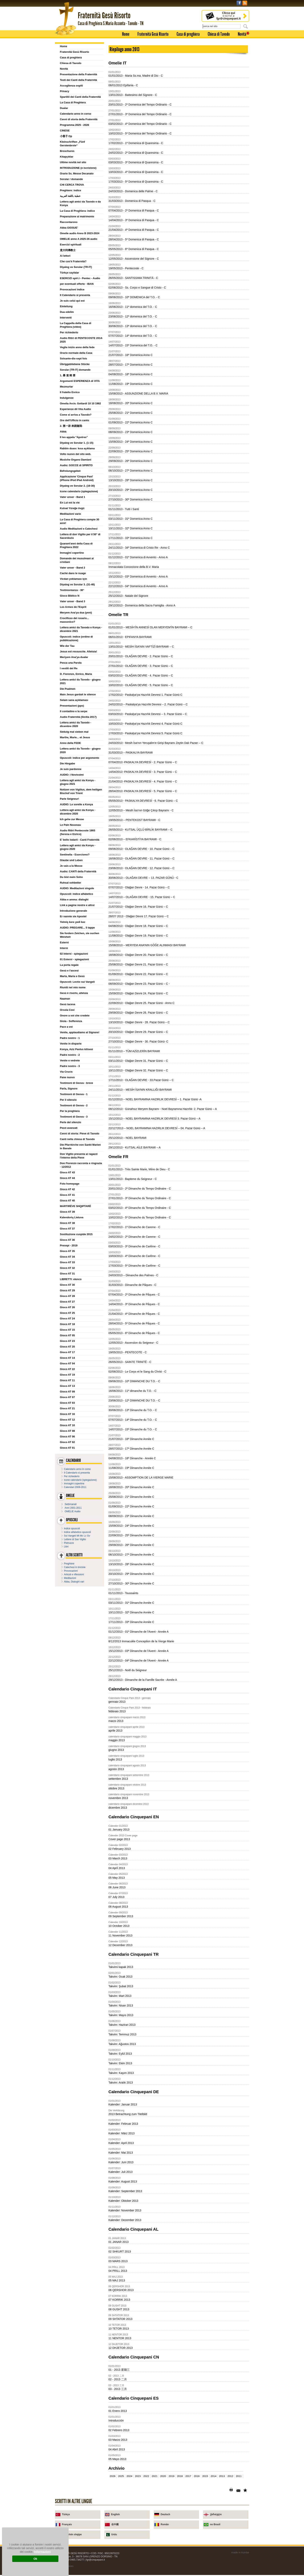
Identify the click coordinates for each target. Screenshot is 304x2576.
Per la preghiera (70, 1111)
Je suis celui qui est (72, 300)
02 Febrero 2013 (119, 2430)
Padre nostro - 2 (70, 1054)
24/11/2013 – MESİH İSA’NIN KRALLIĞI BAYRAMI (140, 1089)
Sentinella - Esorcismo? (74, 854)
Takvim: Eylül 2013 (120, 2053)
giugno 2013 (116, 1749)
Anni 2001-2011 (73, 1507)
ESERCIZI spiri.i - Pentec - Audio (80, 278)
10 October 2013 (119, 1925)
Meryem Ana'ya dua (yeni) (76, 612)
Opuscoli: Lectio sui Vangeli (77, 981)
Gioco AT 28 (67, 1296)
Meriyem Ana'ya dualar (74, 657)
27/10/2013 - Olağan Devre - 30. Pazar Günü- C (138, 1041)
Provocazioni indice (72, 289)
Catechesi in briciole (74, 1567)
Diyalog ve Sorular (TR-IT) (76, 266)
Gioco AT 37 (67, 1228)
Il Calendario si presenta (75, 295)
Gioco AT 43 (67, 1172)
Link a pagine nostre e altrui (77, 905)
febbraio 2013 (117, 1711)
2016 (197, 2476)
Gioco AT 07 (67, 1397)
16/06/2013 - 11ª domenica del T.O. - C (133, 306)
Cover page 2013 (119, 1839)
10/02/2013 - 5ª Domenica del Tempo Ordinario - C (140, 133)
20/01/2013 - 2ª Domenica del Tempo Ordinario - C (140, 104)
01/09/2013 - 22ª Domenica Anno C (131, 422)
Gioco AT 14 (67, 1357)
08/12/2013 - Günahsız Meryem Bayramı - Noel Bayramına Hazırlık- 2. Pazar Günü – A (163, 1109)
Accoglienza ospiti (71, 85)
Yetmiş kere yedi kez (72, 921)
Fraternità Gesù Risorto (153, 34)
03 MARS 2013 (118, 2261)
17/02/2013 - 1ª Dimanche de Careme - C (134, 1227)
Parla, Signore (68, 1088)
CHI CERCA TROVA (72, 184)
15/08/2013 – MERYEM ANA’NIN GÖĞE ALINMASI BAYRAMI (147, 945)
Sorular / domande (71, 179)
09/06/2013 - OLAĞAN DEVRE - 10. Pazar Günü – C (142, 848)
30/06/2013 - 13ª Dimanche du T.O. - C (133, 1410)
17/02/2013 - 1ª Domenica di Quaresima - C (136, 143)
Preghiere (69, 1563)
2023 (138, 2476)
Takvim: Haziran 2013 (122, 2024)
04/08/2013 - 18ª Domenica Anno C (131, 374)
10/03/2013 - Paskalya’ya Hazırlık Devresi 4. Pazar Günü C (145, 723)
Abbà (63, 431)
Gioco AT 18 (67, 1324)
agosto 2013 (116, 1769)
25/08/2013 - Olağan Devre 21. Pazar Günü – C (138, 964)
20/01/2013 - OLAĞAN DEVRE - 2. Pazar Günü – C (141, 656)
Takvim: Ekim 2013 (120, 2063)
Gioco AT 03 (67, 1402)
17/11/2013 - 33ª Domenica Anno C (131, 538)
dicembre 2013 (118, 1807)
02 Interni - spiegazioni (74, 953)
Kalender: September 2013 (125, 2191)
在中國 (115, 2524)
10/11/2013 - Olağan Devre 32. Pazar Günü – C (138, 1070)
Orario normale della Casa (76, 352)
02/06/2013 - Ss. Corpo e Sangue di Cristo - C (137, 287)
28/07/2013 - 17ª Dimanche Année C (131, 1448)
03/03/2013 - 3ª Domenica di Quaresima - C (136, 162)
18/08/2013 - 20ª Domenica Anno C (131, 403)
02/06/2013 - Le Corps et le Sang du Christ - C (138, 1371)
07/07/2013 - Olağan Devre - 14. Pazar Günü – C (139, 887)
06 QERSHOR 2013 (121, 2290)
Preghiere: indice (70, 190)
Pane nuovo (67, 1077)
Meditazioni (70, 1578)
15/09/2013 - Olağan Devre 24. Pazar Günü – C (138, 993)
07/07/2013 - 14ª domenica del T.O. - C (133, 335)
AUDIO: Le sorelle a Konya (76, 804)
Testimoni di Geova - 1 (74, 1094)
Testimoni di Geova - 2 (74, 1105)
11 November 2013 (120, 1935)
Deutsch (165, 2514)
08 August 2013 (118, 1906)
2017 (188, 2476)
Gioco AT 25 (67, 1312)
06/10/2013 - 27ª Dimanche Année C (131, 1554)
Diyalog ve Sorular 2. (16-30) (77, 485)
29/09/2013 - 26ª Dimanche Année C (131, 1545)
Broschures (67, 151)
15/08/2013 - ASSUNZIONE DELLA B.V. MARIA (138, 393)
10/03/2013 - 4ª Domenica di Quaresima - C (136, 172)
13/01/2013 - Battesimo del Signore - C (133, 95)
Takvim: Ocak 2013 (120, 1976)
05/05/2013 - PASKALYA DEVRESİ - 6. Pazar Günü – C (143, 800)
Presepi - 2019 (68, 1245)
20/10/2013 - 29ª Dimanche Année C (131, 1573)
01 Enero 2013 (118, 2410)
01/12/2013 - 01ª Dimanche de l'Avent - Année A (139, 1631)
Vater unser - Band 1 (72, 496)
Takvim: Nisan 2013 (121, 2005)
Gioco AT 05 (67, 1335)
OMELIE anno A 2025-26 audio (78, 238)
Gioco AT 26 (67, 1307)
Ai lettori (65, 255)
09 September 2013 (121, 1916)
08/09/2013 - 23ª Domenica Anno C (131, 432)
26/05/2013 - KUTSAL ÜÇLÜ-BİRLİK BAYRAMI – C (141, 829)
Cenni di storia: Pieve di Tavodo (79, 1133)
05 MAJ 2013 (117, 2280)
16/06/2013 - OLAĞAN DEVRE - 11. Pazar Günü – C (142, 858)
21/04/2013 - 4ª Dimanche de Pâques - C (134, 1313)
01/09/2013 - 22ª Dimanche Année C (131, 1506)
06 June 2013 (117, 1887)
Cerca (246, 26)
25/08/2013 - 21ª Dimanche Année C (131, 1496)
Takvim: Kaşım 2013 (121, 2073)
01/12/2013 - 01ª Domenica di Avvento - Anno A (138, 557)
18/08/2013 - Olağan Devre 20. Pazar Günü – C (138, 954)
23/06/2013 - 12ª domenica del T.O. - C (133, 316)
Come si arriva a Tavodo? (76, 414)
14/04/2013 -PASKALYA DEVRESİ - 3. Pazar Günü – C (143, 771)
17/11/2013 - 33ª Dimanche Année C (131, 1622)
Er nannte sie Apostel (73, 916)
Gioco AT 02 (67, 1442)
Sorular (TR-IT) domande (75, 369)
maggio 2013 (117, 1740)
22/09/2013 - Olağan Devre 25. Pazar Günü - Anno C (142, 1003)
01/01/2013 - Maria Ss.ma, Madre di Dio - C (136, 75)
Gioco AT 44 (67, 1178)
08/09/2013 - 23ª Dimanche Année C (131, 1516)
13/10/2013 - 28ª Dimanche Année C (131, 1564)
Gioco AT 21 (67, 1408)
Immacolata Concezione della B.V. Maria (134, 566)
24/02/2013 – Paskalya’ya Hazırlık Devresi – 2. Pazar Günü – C (148, 704)
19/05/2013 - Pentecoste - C (126, 268)
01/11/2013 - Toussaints (123, 1593)
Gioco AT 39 (67, 1211)
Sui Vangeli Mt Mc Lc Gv (77, 1535)
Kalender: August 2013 (123, 2181)
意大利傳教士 (68, 250)
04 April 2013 (117, 1868)
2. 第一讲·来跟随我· (71, 425)
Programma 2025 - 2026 (74, 124)
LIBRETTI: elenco (71, 1279)
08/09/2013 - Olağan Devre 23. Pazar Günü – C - (139, 983)
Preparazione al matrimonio (77, 216)
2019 (171, 2476)
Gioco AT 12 (67, 1419)
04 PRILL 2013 (118, 2270)
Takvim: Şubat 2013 (121, 1986)
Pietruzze (69, 1543)
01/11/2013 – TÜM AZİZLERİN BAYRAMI (134, 1051)
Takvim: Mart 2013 (120, 1995)
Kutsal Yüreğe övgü (72, 508)
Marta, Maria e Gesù (72, 976)
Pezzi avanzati (68, 1127)
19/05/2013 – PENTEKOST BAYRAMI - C (135, 820)
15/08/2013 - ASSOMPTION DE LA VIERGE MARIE (141, 1477)
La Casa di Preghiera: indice (77, 210)
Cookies (69, 2566)
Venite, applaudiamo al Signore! (80, 1032)
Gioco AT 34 (67, 1256)
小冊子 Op (66, 136)
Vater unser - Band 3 (72, 601)
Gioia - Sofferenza (71, 1021)
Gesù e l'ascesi (69, 970)
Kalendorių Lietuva (71, 1217)
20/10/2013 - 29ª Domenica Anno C (131, 489)
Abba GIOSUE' (69, 227)
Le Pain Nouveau (70, 824)
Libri (66, 1546)
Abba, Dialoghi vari (74, 1581)
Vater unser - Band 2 (72, 567)
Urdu (114, 2534)
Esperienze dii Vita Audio (75, 409)
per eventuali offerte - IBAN (77, 283)
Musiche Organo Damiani (75, 459)
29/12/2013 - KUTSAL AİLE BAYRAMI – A (135, 1147)
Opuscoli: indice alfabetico (76, 893)
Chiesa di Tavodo (219, 34)
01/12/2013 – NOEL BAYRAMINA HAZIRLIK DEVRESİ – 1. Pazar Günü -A (155, 1099)
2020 (163, 2476)
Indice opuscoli (72, 1528)
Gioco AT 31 (67, 1273)
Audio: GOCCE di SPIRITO (76, 465)
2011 (239, 2476)
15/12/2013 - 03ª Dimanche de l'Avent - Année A (139, 1651)
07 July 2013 (116, 1897)
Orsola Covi (67, 1009)
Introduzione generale (73, 910)
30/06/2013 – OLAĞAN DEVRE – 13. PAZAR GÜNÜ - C (143, 877)
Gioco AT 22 (67, 1369)
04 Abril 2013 (117, 2449)
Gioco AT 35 (67, 1251)
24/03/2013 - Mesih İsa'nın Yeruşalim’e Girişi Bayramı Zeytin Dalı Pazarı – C (156, 742)
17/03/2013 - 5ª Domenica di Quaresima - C (136, 181)
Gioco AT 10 (67, 1425)
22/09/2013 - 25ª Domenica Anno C (131, 451)
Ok (35, 2558)
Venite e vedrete (70, 1060)
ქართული (216, 2514)
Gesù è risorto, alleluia (74, 993)
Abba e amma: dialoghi (74, 899)
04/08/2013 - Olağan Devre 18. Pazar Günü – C (138, 925)
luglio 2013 (115, 1759)
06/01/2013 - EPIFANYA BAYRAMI (130, 637)
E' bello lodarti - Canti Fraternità (80, 839)
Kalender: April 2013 (121, 2143)
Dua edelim (67, 311)
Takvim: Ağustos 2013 (122, 2044)
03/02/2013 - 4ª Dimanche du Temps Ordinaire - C (140, 1207)
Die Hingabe (67, 763)
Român (165, 2524)
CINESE (65, 130)
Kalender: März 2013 (122, 2133)
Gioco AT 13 (67, 1385)
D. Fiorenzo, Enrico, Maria (76, 673)
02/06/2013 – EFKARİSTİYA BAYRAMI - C (135, 839)
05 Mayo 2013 (117, 2459)
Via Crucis (66, 1071)
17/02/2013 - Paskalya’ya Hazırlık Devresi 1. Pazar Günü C (145, 694)
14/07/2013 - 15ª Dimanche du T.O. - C (133, 1429)
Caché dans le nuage (73, 573)
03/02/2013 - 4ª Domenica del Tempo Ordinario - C (140, 123)
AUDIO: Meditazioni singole (77, 888)
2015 (205, 2476)
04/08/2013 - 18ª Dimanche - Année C (132, 1458)
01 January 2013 (119, 1829)
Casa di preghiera (188, 34)
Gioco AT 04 (67, 1363)
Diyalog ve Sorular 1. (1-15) (77, 442)
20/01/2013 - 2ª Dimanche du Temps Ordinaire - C (140, 1188)
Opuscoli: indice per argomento (79, 757)
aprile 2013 (115, 1730)
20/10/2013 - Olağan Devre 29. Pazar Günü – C (138, 1031)
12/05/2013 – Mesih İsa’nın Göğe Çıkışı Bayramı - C (141, 810)
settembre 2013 (118, 1778)
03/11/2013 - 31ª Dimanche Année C (131, 1602)
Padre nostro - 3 (70, 1066)
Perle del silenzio (70, 1122)
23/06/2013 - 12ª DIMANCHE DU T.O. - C (134, 1400)
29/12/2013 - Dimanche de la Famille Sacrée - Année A (143, 1679)
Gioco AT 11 (67, 1380)
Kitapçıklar (66, 156)
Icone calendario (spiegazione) (79, 491)
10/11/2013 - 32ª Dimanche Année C (131, 1612)
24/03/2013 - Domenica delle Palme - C (133, 191)
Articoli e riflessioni (74, 1574)
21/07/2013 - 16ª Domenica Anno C (131, 355)
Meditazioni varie (70, 513)
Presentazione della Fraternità (78, 74)
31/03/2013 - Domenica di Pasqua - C (132, 200)
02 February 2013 (120, 1848)
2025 (121, 2476)
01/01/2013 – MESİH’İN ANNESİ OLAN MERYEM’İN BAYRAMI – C (150, 627)
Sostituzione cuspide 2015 (76, 1234)
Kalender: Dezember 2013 (125, 2220)
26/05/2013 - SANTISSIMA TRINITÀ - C (133, 278)
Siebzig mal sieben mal (74, 731)
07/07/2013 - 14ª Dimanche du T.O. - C (133, 1419)
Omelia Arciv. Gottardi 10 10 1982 (80, 403)
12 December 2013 (120, 1945)
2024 (129, 2476)
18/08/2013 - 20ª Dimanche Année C (131, 1487)
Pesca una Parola (71, 662)
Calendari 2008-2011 (75, 1487)
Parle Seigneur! (69, 798)
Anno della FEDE (70, 742)
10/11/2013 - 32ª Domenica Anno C (131, 528)
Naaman (65, 998)
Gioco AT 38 (67, 1222)
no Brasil (215, 2524)
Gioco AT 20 (67, 1346)
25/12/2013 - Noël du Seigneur (128, 1670)
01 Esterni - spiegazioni (74, 959)
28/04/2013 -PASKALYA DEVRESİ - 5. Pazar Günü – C (143, 791)
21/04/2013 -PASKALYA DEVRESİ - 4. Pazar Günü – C (143, 781)
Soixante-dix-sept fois (73, 358)
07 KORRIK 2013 (119, 2299)
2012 (230, 2476)
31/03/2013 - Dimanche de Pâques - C (133, 1284)
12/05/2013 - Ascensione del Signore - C (134, 258)
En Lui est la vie (70, 502)
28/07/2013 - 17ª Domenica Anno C (131, 364)
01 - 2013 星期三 (119, 2369)
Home (125, 34)
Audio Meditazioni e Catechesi (79, 528)
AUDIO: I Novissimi (72, 774)
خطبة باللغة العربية (70, 195)
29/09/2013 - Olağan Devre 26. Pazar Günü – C (138, 1012)
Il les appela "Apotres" (74, 437)
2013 (222, 2476)
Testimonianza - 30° (72, 590)
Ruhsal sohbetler (70, 882)
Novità (242, 34)
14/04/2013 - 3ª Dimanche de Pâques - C (134, 1304)
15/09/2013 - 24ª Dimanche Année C (131, 1525)
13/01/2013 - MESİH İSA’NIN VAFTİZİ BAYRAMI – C (141, 646)
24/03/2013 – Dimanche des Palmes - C (133, 1275)
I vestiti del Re (68, 668)
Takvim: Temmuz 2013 (122, 2034)
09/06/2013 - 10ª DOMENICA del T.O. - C (134, 297)
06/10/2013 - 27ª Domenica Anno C (131, 470)
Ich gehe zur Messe (72, 819)
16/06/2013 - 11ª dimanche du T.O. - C (133, 1390)
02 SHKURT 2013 (120, 2251)
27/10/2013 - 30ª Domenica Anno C (131, 499)
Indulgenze (67, 397)
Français (67, 2524)
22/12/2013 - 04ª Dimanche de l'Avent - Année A (139, 1660)
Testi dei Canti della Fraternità (78, 79)
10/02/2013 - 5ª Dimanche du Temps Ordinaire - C (140, 1217)
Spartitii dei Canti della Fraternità (80, 96)
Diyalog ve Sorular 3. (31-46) (77, 584)
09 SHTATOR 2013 (120, 2319)
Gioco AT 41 (67, 1194)
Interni (64, 948)
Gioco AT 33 (67, 1262)
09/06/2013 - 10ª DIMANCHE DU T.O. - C (134, 1381)
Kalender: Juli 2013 (121, 2171)
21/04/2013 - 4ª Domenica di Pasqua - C (134, 229)
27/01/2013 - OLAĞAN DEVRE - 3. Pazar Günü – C (141, 665)
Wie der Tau (67, 645)
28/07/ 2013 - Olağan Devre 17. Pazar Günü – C (139, 916)
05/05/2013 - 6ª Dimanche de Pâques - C (134, 1333)
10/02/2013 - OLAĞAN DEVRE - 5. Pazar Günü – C (141, 685)
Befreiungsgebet (70, 470)
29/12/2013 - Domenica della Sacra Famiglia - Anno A (142, 605)
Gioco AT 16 (67, 1414)
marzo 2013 (116, 1721)
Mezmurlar (66, 386)
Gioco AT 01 (67, 1447)
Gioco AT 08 (67, 1430)
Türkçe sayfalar (69, 272)
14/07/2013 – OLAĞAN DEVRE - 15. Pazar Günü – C (142, 897)
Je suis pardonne (70, 769)
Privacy (64, 91)
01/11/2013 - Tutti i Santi (124, 509)
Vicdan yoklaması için (73, 578)
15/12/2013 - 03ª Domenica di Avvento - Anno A (138, 576)
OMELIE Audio (72, 1511)
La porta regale (69, 964)
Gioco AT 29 (67, 1290)
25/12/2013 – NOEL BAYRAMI (127, 1137)
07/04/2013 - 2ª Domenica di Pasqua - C (134, 210)
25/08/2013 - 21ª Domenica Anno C (131, 412)
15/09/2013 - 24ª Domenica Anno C (131, 441)
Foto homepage (69, 1183)
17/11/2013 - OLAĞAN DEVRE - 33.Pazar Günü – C (141, 1080)
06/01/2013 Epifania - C (123, 85)
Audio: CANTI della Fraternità (78, 871)
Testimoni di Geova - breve (76, 1082)
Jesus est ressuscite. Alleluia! (78, 651)
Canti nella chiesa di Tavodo (77, 1139)
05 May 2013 (117, 1877)
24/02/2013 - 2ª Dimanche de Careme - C (134, 1236)
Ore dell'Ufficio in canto (74, 420)
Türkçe (66, 2514)
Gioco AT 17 (67, 1352)
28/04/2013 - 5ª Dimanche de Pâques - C (134, 1323)
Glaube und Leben (71, 860)
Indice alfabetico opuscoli (77, 1532)
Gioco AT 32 (67, 1267)
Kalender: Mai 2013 (121, 2152)
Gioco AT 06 (67, 1436)
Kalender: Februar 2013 (123, 2123)
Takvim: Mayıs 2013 (121, 2015)
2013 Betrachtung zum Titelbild (128, 2114)
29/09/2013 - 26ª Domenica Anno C (131, 461)
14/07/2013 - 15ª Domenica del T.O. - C (133, 345)
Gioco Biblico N (69, 595)
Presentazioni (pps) (72, 705)
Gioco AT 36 (67, 1239)
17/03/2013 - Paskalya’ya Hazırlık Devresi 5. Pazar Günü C (145, 733)
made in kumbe (240, 2552)
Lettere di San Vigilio (75, 1539)
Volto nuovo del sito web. (75, 454)
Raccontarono (68, 222)
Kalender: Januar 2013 (123, 2104)
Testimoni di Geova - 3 (74, 1116)
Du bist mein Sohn (71, 877)
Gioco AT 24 (67, 1318)
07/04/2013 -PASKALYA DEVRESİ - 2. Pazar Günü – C (143, 762)
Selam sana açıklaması (74, 700)
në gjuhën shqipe (72, 2534)
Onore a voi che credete (74, 1015)
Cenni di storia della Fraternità (79, 119)
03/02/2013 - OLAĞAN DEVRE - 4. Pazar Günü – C (141, 675)
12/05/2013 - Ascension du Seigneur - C (133, 1342)
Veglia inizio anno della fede (77, 347)
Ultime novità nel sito (73, 162)
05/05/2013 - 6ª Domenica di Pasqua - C (134, 249)
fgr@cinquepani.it (95, 2559)
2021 (155, 2476)
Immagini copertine (72, 552)
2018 (180, 2476)
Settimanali (70, 1504)
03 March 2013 (118, 1858)
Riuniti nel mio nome (73, 987)
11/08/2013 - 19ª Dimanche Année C (131, 1468)
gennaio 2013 (117, 1701)
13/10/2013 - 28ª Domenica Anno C (131, 480)
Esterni (64, 942)
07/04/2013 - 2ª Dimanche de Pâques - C (134, 1294)
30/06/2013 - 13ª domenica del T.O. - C (133, 326)
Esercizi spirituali (70, 244)
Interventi (66, 317)
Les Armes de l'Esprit (73, 606)
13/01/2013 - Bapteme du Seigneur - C (133, 1179)
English (115, 2514)
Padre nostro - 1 (70, 1037)
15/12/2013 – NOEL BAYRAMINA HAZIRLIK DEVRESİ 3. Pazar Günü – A (154, 1118)
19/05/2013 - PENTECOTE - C (128, 1352)
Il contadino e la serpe (73, 711)
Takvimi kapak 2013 (121, 1967)
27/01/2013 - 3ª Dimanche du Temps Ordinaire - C (140, 1198)
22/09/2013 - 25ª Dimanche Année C (131, 1535)
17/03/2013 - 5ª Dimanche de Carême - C (134, 1265)
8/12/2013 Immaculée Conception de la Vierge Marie (141, 1641)
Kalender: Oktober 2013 (123, 2200)
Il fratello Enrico (70, 392)
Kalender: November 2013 (125, 2210)
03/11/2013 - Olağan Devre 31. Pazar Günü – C (138, 1060)
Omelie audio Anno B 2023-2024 (80, 233)
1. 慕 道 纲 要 (67, 375)
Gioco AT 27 (67, 1301)
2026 (113, 2476)
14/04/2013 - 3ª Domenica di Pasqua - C (134, 220)
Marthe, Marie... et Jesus (75, 737)
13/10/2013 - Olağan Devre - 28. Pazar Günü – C (139, 1022)
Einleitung (66, 306)
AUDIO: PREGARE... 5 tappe (77, 927)
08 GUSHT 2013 (119, 2309)
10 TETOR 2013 (119, 2328)
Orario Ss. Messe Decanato (77, 173)
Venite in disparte (71, 1043)
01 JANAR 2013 (119, 2241)
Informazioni (42, 2551)
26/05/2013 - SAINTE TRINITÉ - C (130, 1362)
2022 (146, 2476)
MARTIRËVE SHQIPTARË (75, 1206)
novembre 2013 (118, 1798)
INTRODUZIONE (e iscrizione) (78, 167)
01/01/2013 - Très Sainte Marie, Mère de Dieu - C (139, 1169)
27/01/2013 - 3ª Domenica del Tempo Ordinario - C (140, 114)
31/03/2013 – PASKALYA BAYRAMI (131, 752)
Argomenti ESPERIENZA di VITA (80, 380)
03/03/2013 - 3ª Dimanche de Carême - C (134, 1246)
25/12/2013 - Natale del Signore (128, 595)
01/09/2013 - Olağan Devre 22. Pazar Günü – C (138, 974)
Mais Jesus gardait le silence (78, 694)
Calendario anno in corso (75, 113)
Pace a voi (66, 1026)
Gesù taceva (67, 1004)
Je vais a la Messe (71, 865)
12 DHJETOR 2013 (121, 2347)
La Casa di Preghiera (73, 102)
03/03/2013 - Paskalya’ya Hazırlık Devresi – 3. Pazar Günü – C (148, 714)
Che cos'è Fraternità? (73, 261)
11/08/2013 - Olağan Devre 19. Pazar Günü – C (138, 935)
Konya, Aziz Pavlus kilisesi (76, 1049)
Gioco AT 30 (67, 1284)
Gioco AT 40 (67, 1200)
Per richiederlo (69, 332)
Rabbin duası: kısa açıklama (77, 448)
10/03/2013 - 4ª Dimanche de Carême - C (134, 1256)
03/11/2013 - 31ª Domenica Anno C (131, 518)
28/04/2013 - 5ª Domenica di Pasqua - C (134, 239)
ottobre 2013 (116, 1788)
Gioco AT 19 (67, 1374)
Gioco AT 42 (67, 1189)
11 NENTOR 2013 (120, 2338)
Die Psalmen (67, 688)
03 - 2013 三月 (118, 2389)
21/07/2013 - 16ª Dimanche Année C (131, 1439)
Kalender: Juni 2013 (121, 2162)
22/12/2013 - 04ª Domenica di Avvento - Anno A (138, 586)
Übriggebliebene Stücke (75, 364)
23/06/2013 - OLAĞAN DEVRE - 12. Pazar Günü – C (142, 868)
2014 (214, 2476)
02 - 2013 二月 (118, 2379)
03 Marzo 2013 (118, 2439)
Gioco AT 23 (67, 1340)
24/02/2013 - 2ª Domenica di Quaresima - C (136, 152)
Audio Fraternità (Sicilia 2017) (78, 716)
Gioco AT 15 (67, 1329)
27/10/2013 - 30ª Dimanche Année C (131, 1583)
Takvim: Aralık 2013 (121, 2082)
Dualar (64, 108)
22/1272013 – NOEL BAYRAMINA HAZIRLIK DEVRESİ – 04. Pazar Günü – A (157, 1128)
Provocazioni (71, 1570)
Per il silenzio (68, 1099)
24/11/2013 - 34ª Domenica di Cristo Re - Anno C (139, 547)
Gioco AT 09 (67, 1391)
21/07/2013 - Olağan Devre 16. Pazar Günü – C (138, 906)
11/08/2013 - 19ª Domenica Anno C (131, 383)
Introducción (116, 2420)
